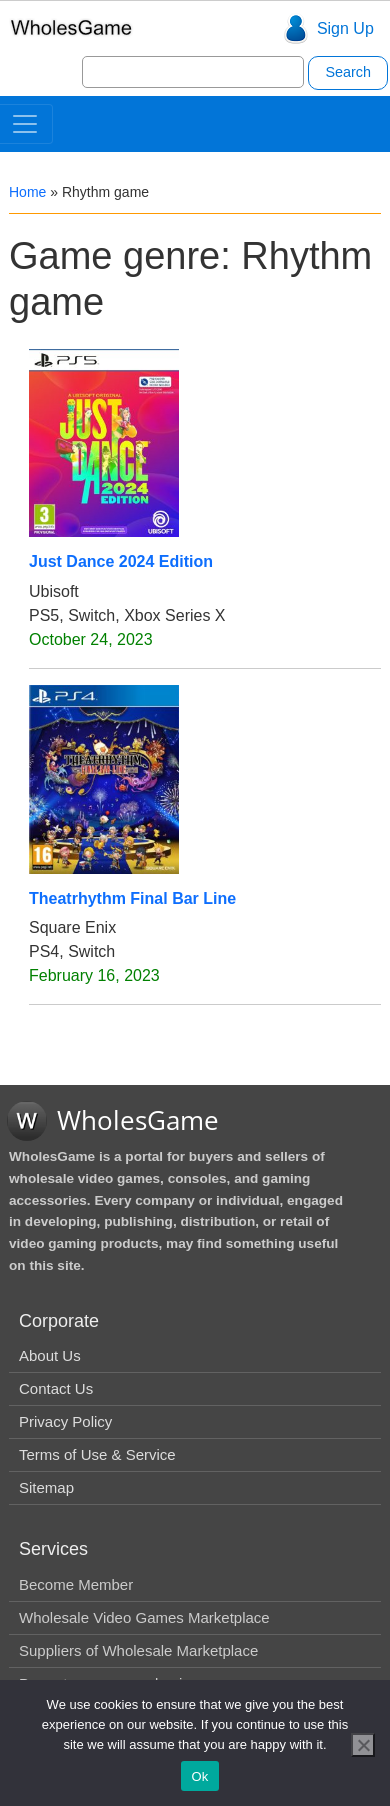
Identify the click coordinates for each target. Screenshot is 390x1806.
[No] (363, 1745)
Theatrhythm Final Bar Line (132, 898)
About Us (50, 1355)
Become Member (76, 1584)
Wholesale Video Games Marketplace (144, 1617)
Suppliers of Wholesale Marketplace (138, 1650)
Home (27, 192)
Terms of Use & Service (97, 1454)
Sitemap (46, 1487)
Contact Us (56, 1388)
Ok (199, 1776)
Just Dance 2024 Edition (121, 561)
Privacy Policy (65, 1421)
